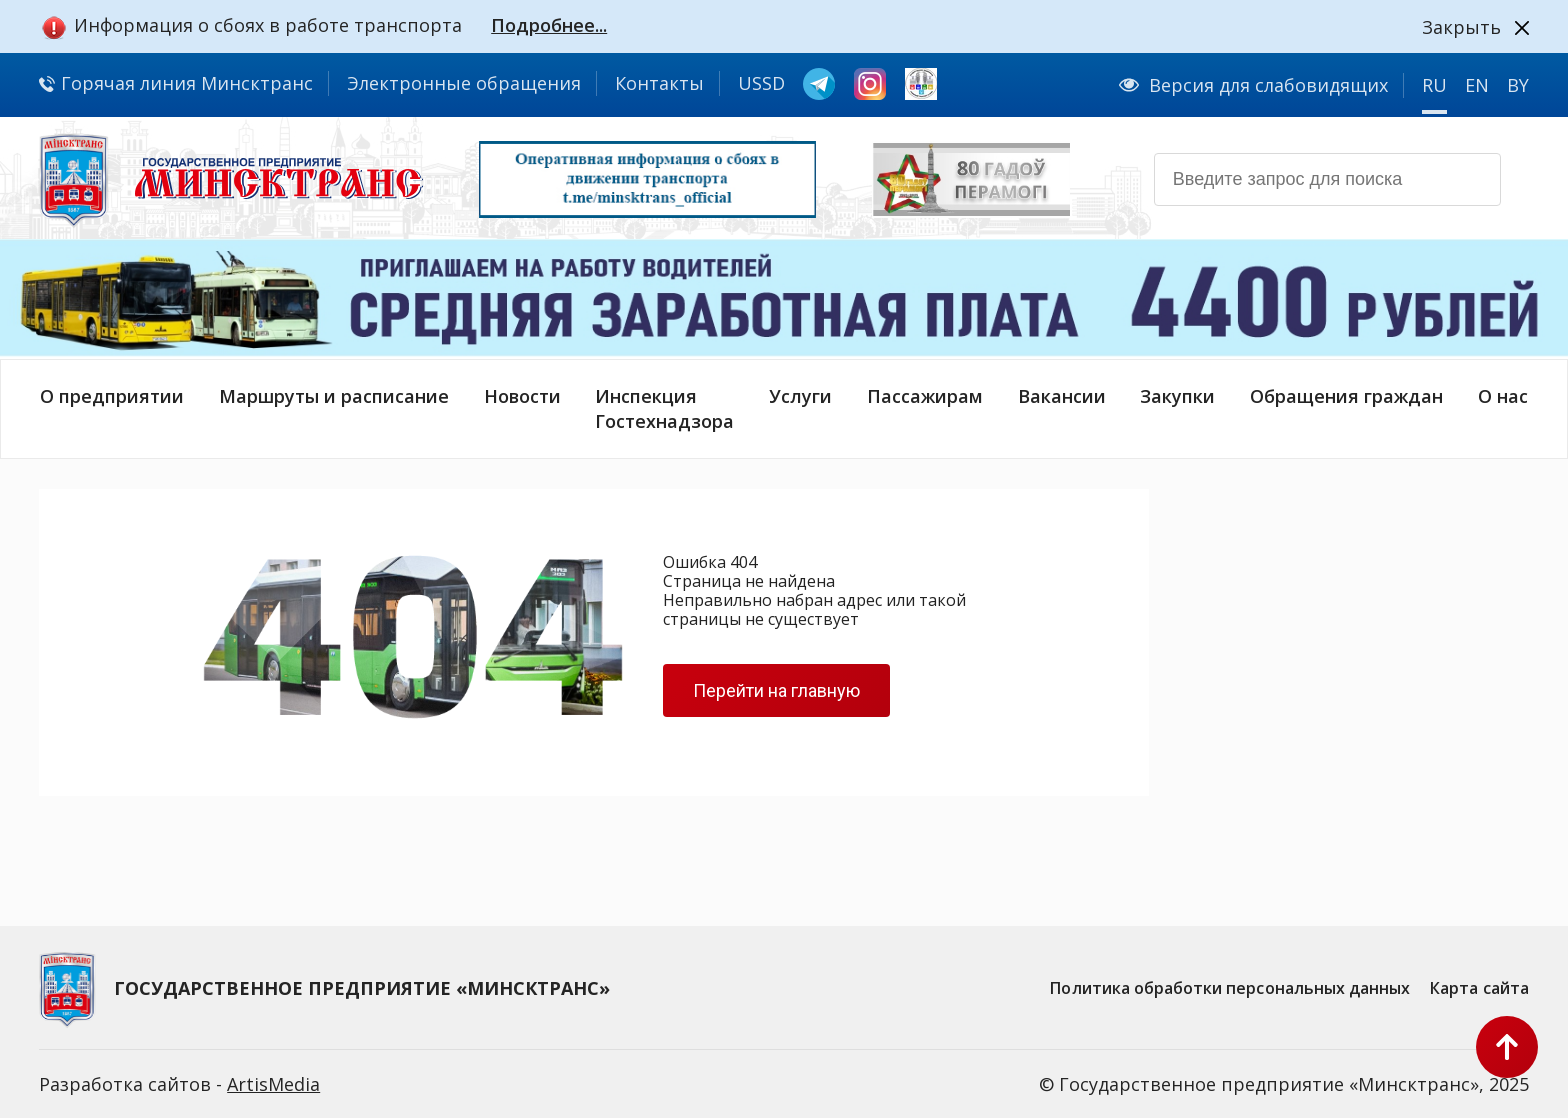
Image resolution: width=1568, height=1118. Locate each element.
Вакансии (1062, 396)
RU (1434, 85)
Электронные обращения (464, 83)
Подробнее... (549, 25)
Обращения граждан (1346, 396)
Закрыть (1461, 27)
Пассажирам (925, 396)
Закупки (1177, 396)
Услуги (800, 396)
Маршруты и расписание (334, 396)
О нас (1503, 396)
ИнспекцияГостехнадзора (664, 408)
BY (1518, 85)
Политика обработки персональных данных (1230, 988)
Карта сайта (1479, 988)
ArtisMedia (273, 1084)
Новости (522, 396)
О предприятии (112, 396)
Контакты (659, 83)
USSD (761, 83)
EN (1477, 85)
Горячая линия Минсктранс (176, 83)
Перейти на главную (776, 690)
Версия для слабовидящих (1253, 85)
